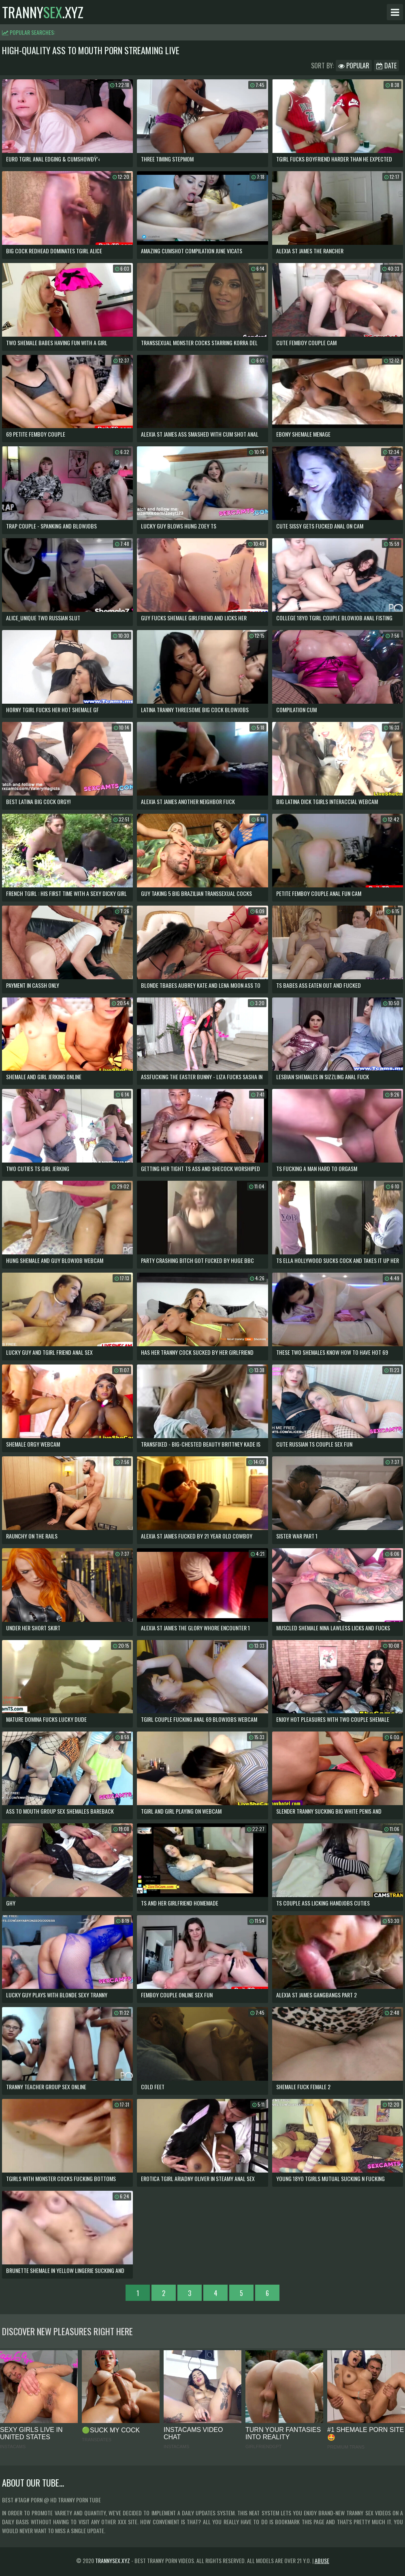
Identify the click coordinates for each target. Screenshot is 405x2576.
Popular (353, 65)
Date (386, 65)
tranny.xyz (42, 12)
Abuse (322, 2560)
